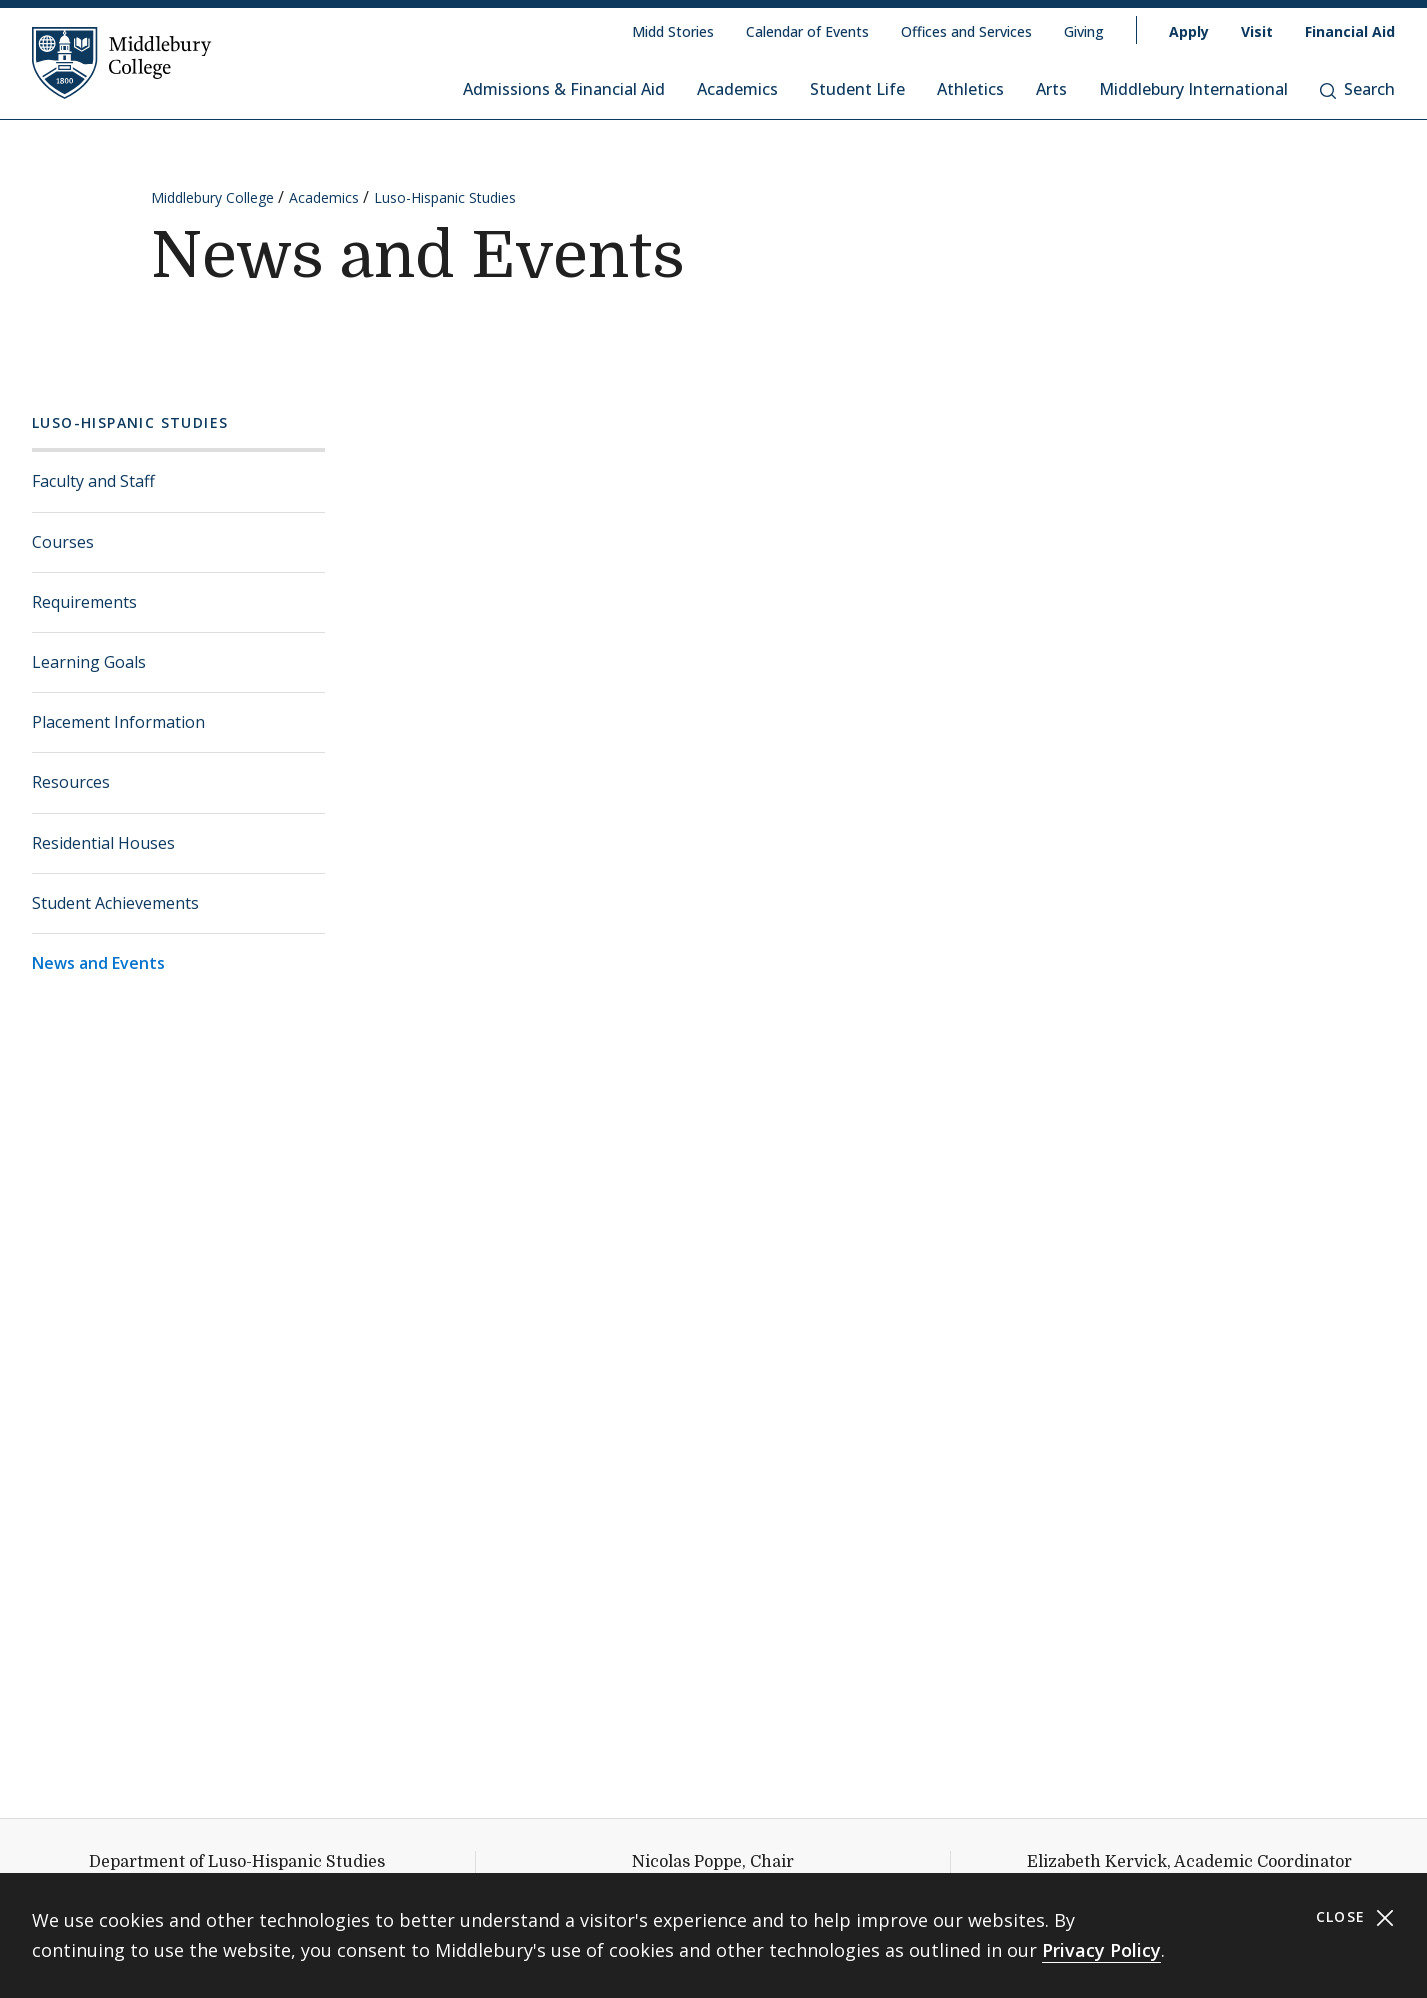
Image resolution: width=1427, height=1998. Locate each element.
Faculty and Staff (93, 481)
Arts (1051, 89)
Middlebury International (1193, 89)
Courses (63, 542)
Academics (737, 89)
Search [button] (1357, 89)
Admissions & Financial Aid (564, 89)
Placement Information (118, 722)
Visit (1257, 31)
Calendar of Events (807, 31)
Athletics (970, 89)
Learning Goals (89, 662)
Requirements (84, 602)
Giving (1084, 31)
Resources (71, 782)
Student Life (857, 89)
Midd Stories (673, 31)
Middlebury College (212, 197)
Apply (1189, 31)
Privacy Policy (1101, 1950)
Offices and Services (966, 31)
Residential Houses (103, 843)
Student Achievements (115, 903)
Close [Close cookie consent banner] (1355, 1917)
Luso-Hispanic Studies (445, 197)
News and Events (98, 963)
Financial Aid (1350, 31)
